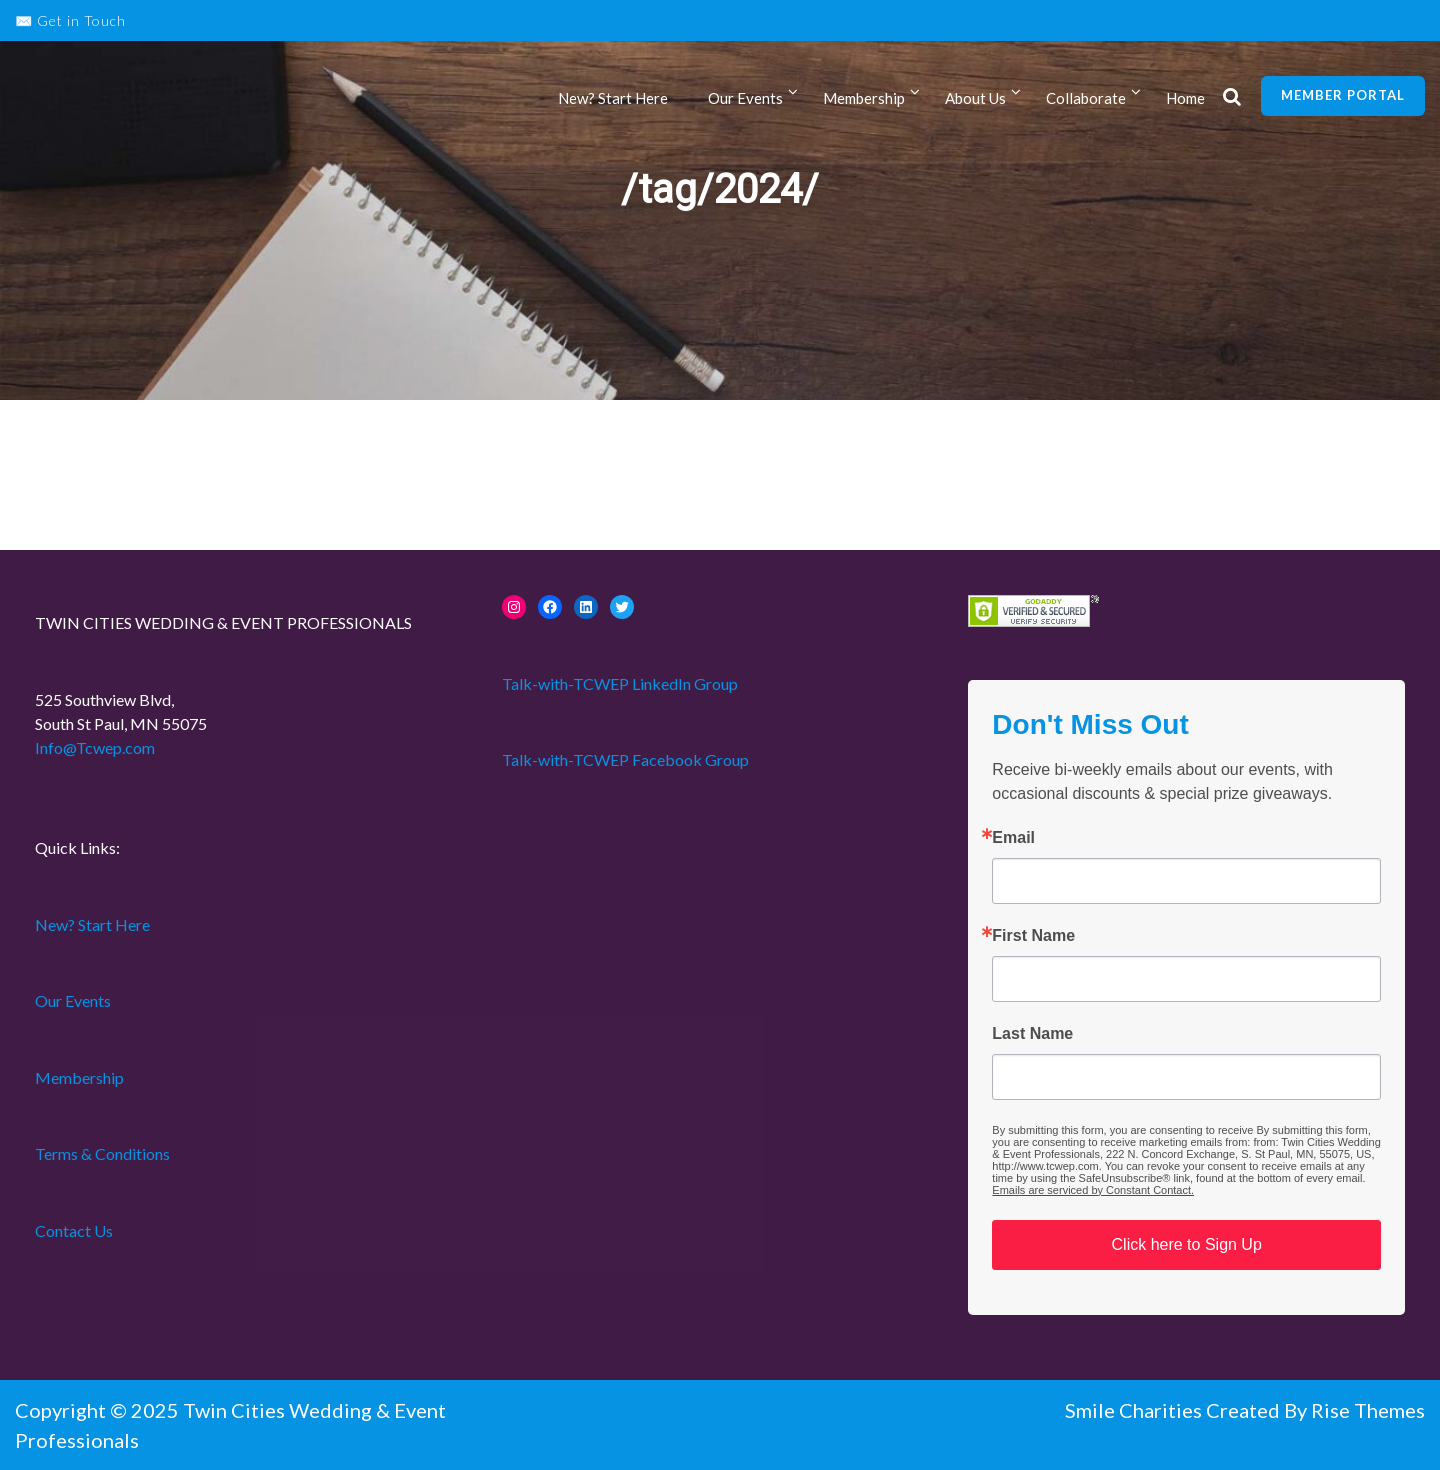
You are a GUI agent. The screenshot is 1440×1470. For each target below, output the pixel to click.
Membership (864, 98)
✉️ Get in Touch (70, 20)
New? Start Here (613, 98)
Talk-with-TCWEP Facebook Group (625, 759)
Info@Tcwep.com (95, 747)
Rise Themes (1368, 1410)
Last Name (1032, 1034)
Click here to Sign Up (1187, 1244)
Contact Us (74, 1230)
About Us (975, 98)
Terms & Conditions (102, 1153)
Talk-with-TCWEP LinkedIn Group (620, 683)
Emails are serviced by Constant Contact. (1093, 1190)
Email (1013, 838)
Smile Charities (1135, 1410)
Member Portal (1343, 95)
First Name (1033, 936)
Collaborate (1086, 98)
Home (1185, 98)
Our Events (745, 98)
